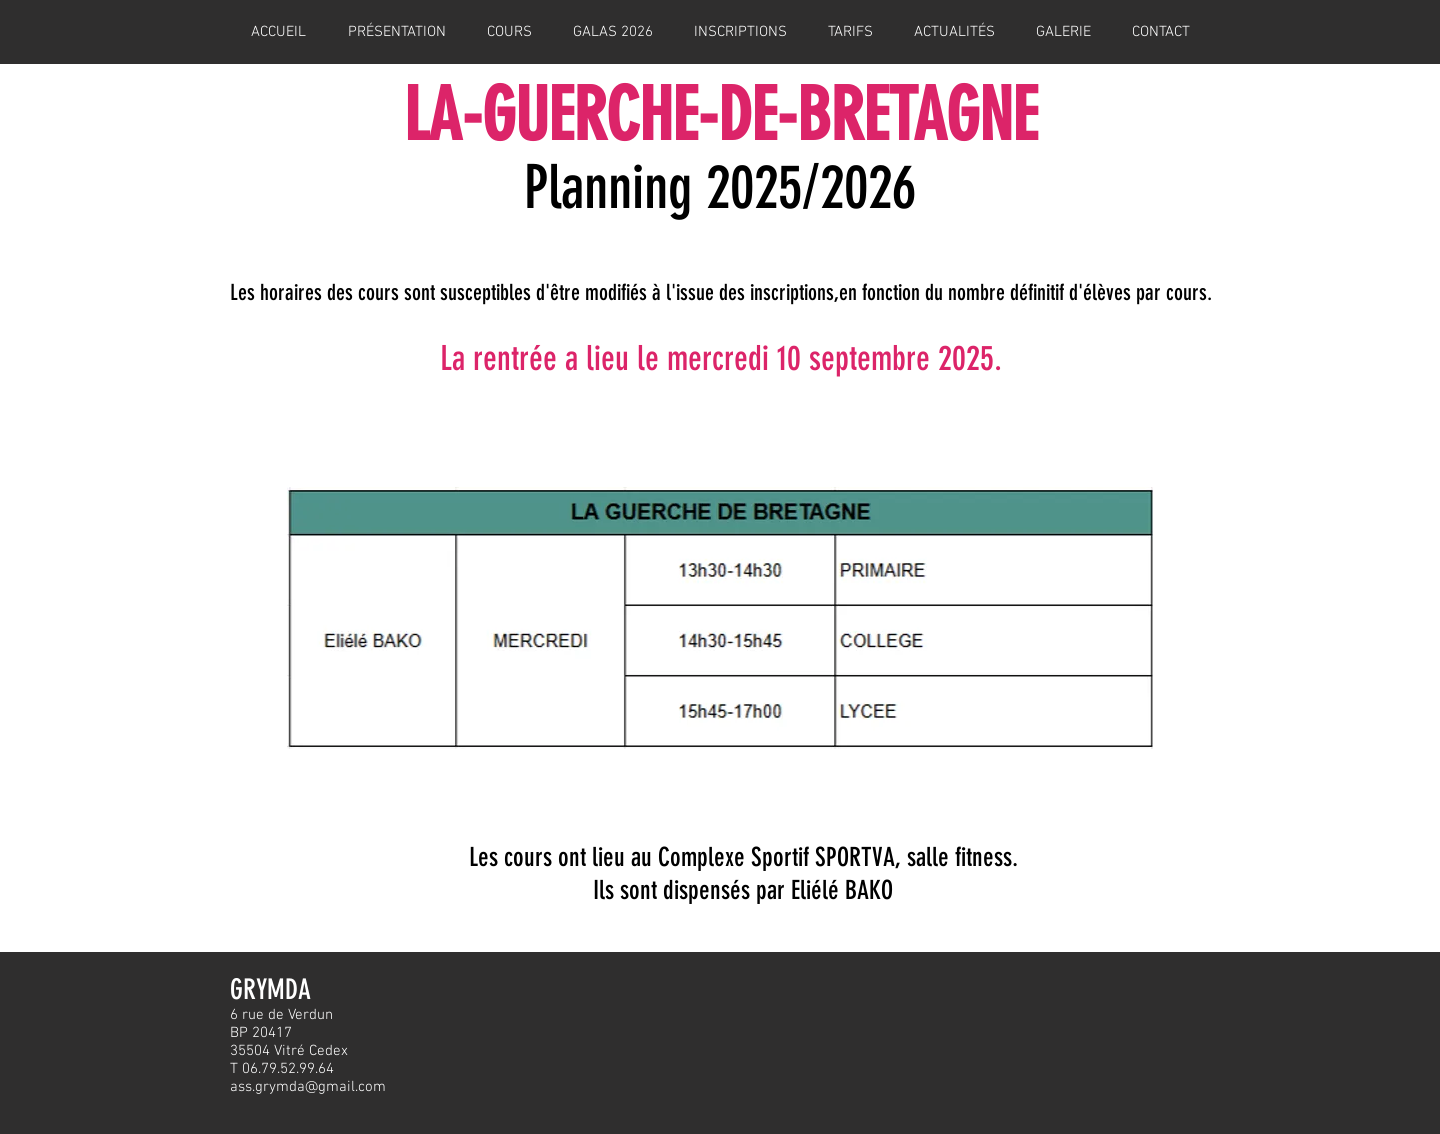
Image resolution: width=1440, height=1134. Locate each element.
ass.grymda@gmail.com (308, 1087)
